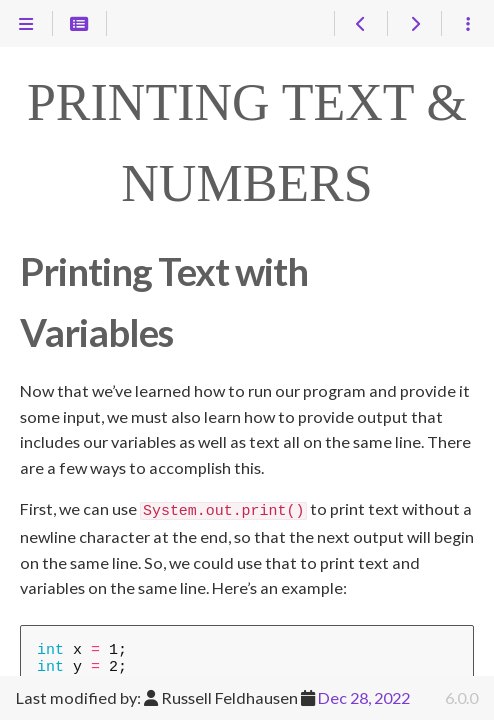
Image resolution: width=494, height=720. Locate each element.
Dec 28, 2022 (364, 697)
